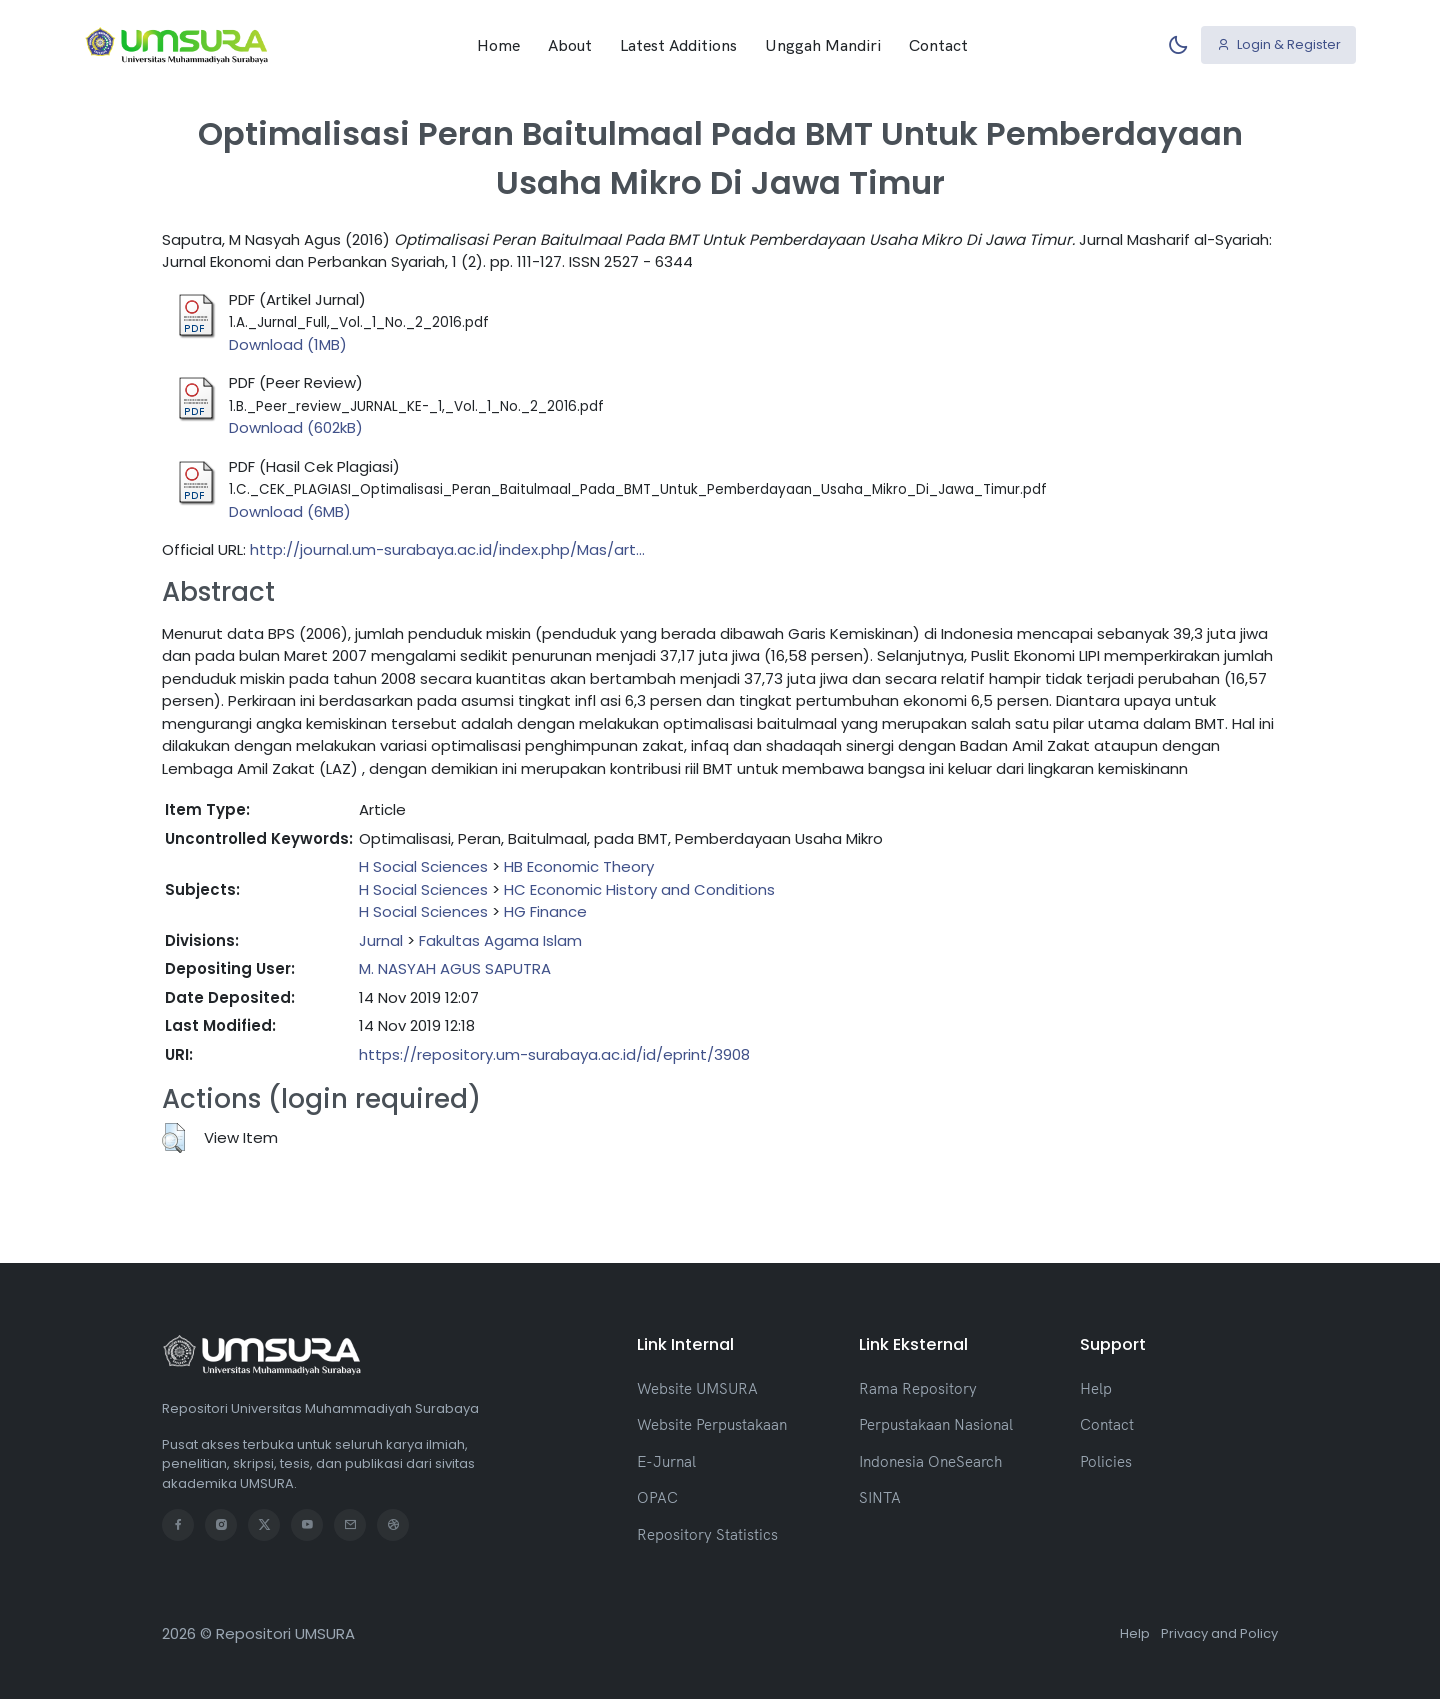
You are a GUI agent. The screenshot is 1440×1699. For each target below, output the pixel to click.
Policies (1106, 1461)
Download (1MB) (288, 344)
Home (498, 45)
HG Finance (545, 911)
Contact (938, 45)
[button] (173, 1138)
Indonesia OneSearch (930, 1461)
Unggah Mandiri (823, 45)
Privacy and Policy (1219, 1633)
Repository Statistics (707, 1534)
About (570, 45)
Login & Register (1279, 44)
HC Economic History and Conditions (639, 889)
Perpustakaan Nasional (936, 1424)
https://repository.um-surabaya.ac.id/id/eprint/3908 (554, 1054)
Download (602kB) (296, 427)
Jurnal (381, 940)
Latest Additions (678, 45)
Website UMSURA (697, 1388)
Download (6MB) (290, 511)
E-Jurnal (666, 1461)
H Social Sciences (423, 866)
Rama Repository (918, 1388)
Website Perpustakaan (712, 1424)
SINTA (880, 1497)
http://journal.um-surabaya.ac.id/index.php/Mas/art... (447, 549)
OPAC (657, 1497)
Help (1096, 1388)
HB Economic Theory (579, 866)
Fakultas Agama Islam (500, 940)
